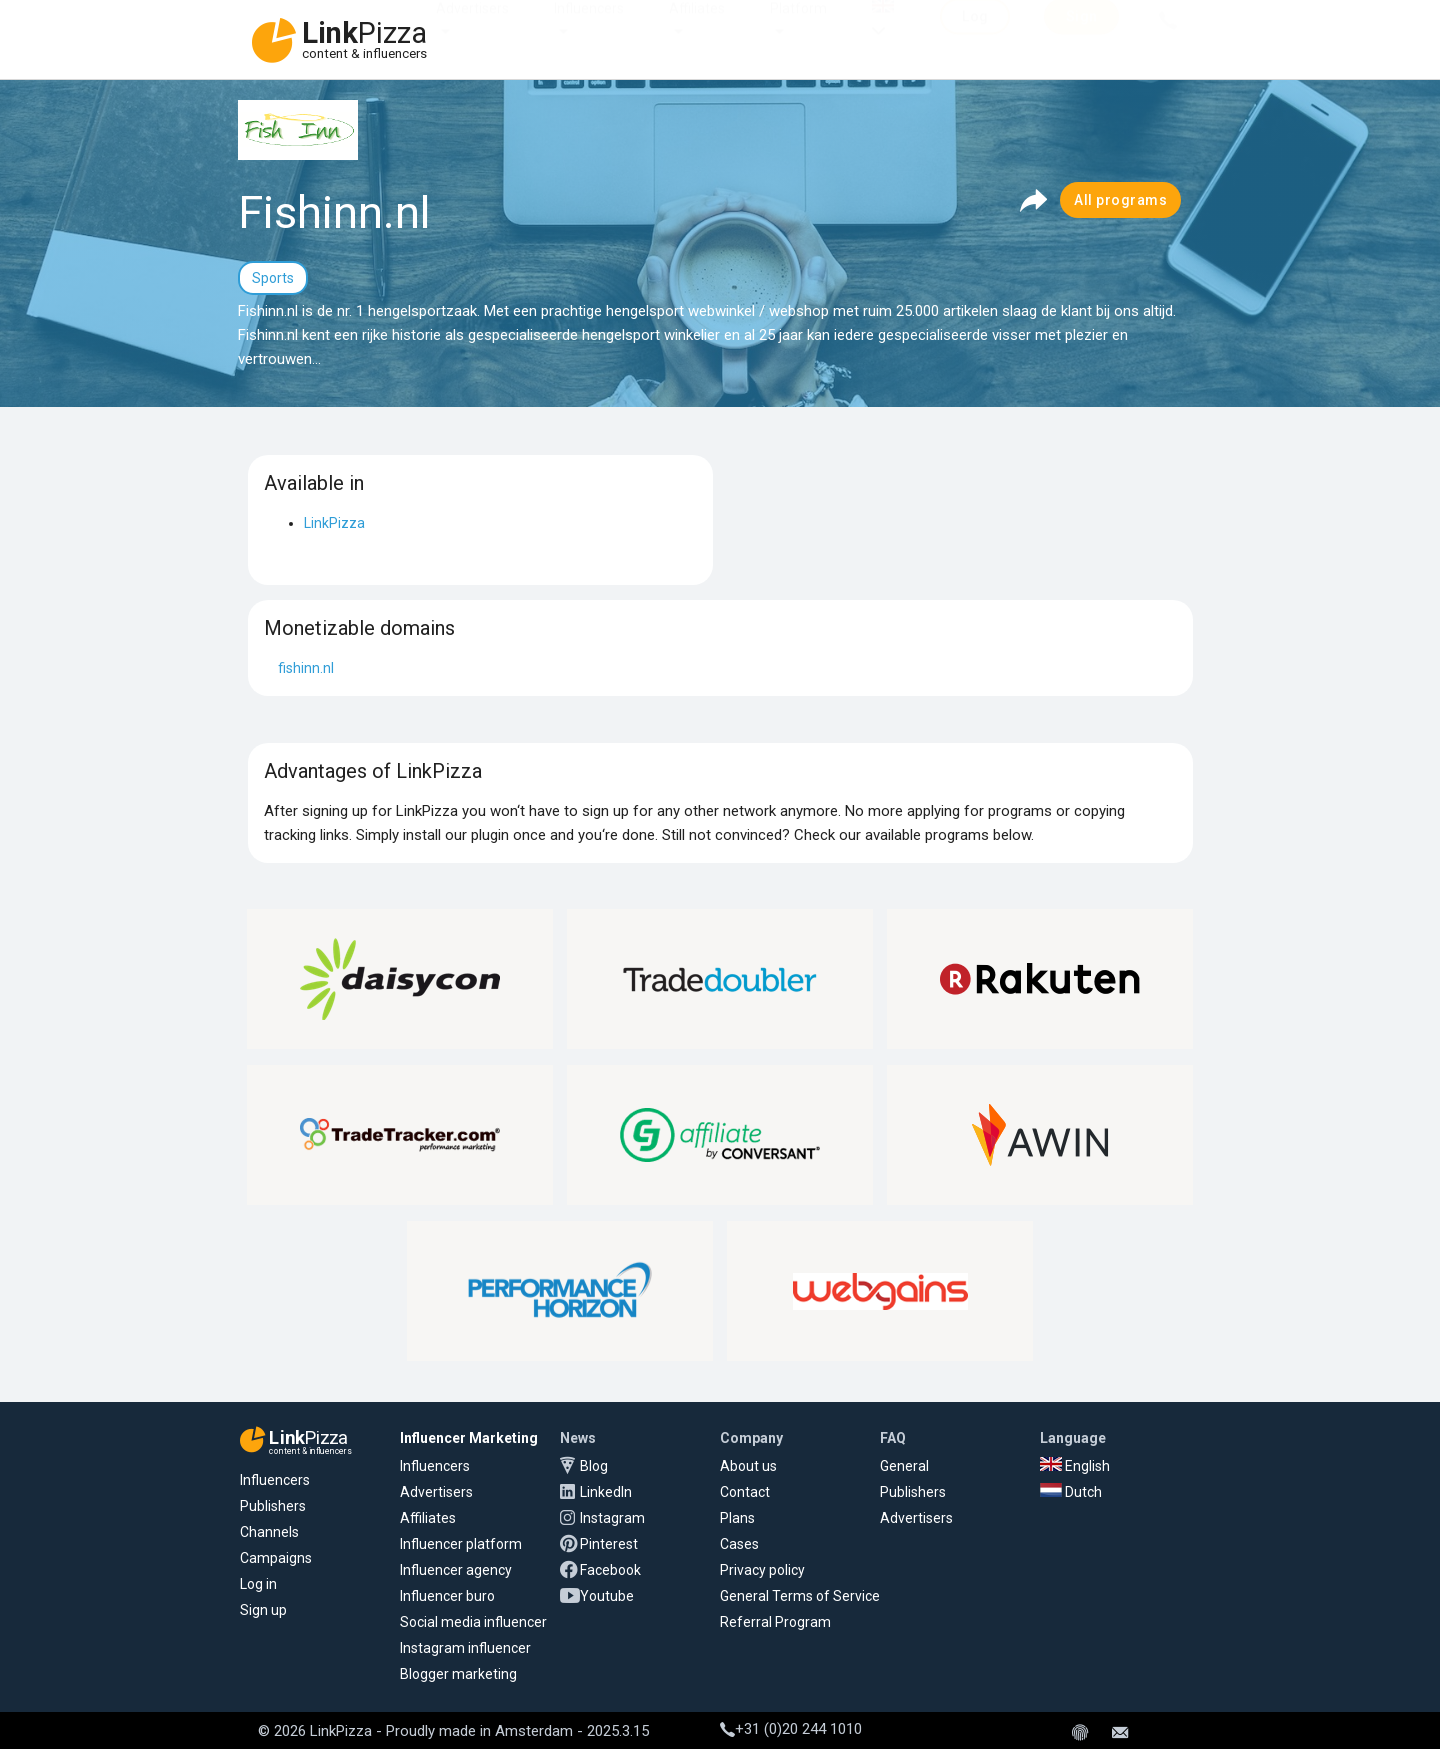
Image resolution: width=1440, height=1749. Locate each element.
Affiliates (697, 28)
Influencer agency (456, 1570)
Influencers (589, 28)
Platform (798, 28)
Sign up (263, 1610)
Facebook (610, 1570)
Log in (258, 1584)
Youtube (607, 1596)
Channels (269, 1532)
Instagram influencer (465, 1648)
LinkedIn (606, 1492)
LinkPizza (334, 523)
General (904, 1466)
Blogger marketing (458, 1674)
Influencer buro (447, 1596)
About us (748, 1466)
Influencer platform (461, 1544)
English (1075, 1466)
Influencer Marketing (469, 1438)
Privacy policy (762, 1570)
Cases (739, 1544)
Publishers (273, 1506)
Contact (745, 1492)
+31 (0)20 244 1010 (791, 1729)
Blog (594, 1466)
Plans (737, 1518)
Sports (273, 278)
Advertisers (472, 28)
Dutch (1071, 1492)
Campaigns (276, 1558)
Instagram (612, 1518)
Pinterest (609, 1544)
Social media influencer (473, 1622)
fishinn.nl (306, 668)
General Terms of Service (800, 1596)
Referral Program (775, 1622)
